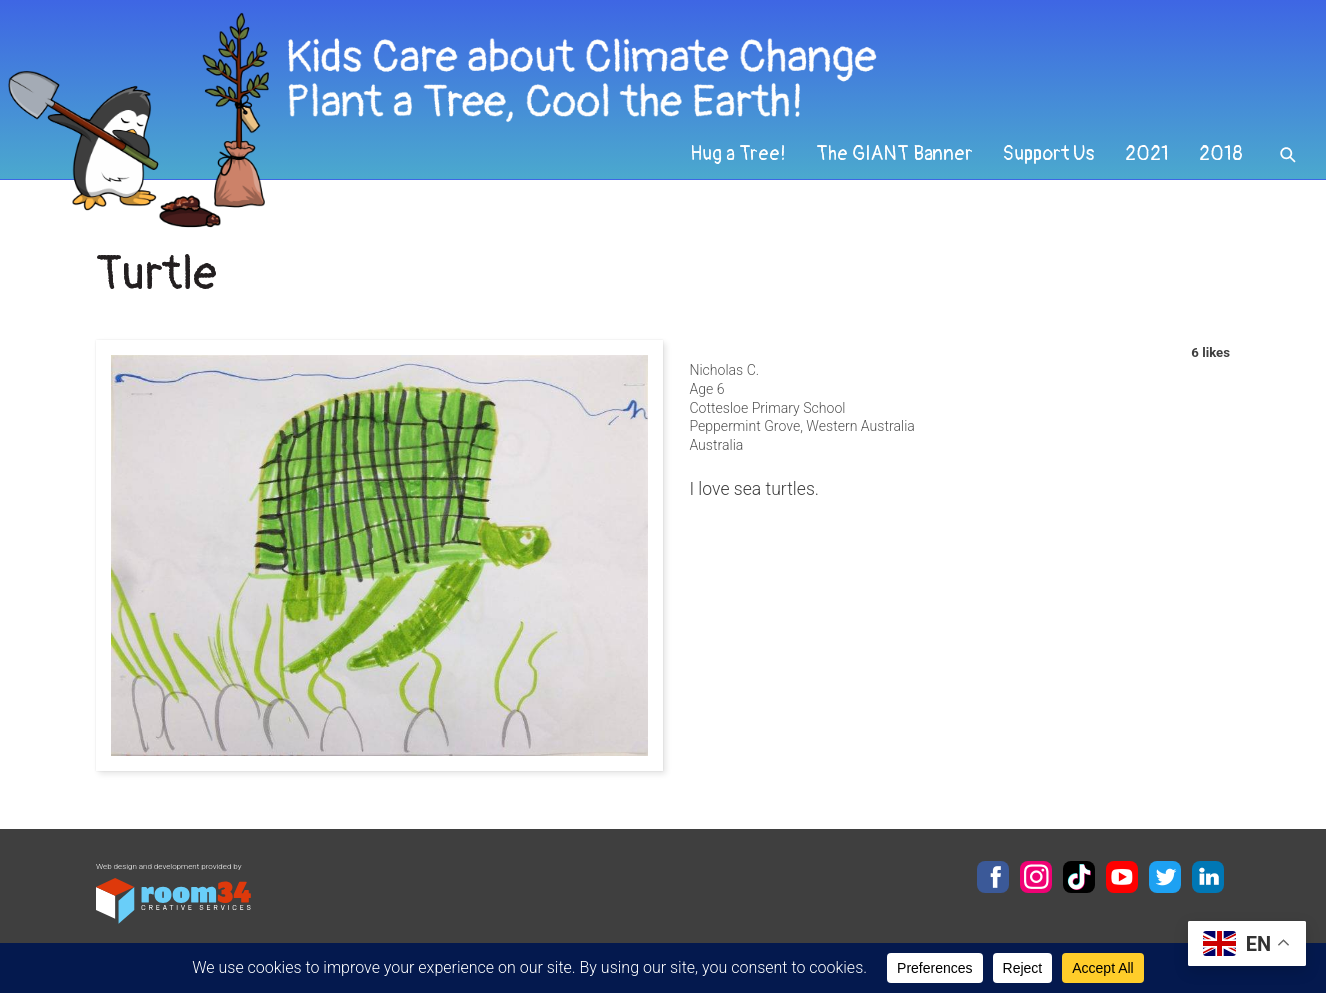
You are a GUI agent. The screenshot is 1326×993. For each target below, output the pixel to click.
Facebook (993, 877)
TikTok (1079, 877)
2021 (1147, 154)
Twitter (1165, 877)
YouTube (1122, 877)
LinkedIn (1208, 877)
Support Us (1049, 154)
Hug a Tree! (738, 154)
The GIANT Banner (894, 154)
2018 (1221, 154)
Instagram (1036, 877)
